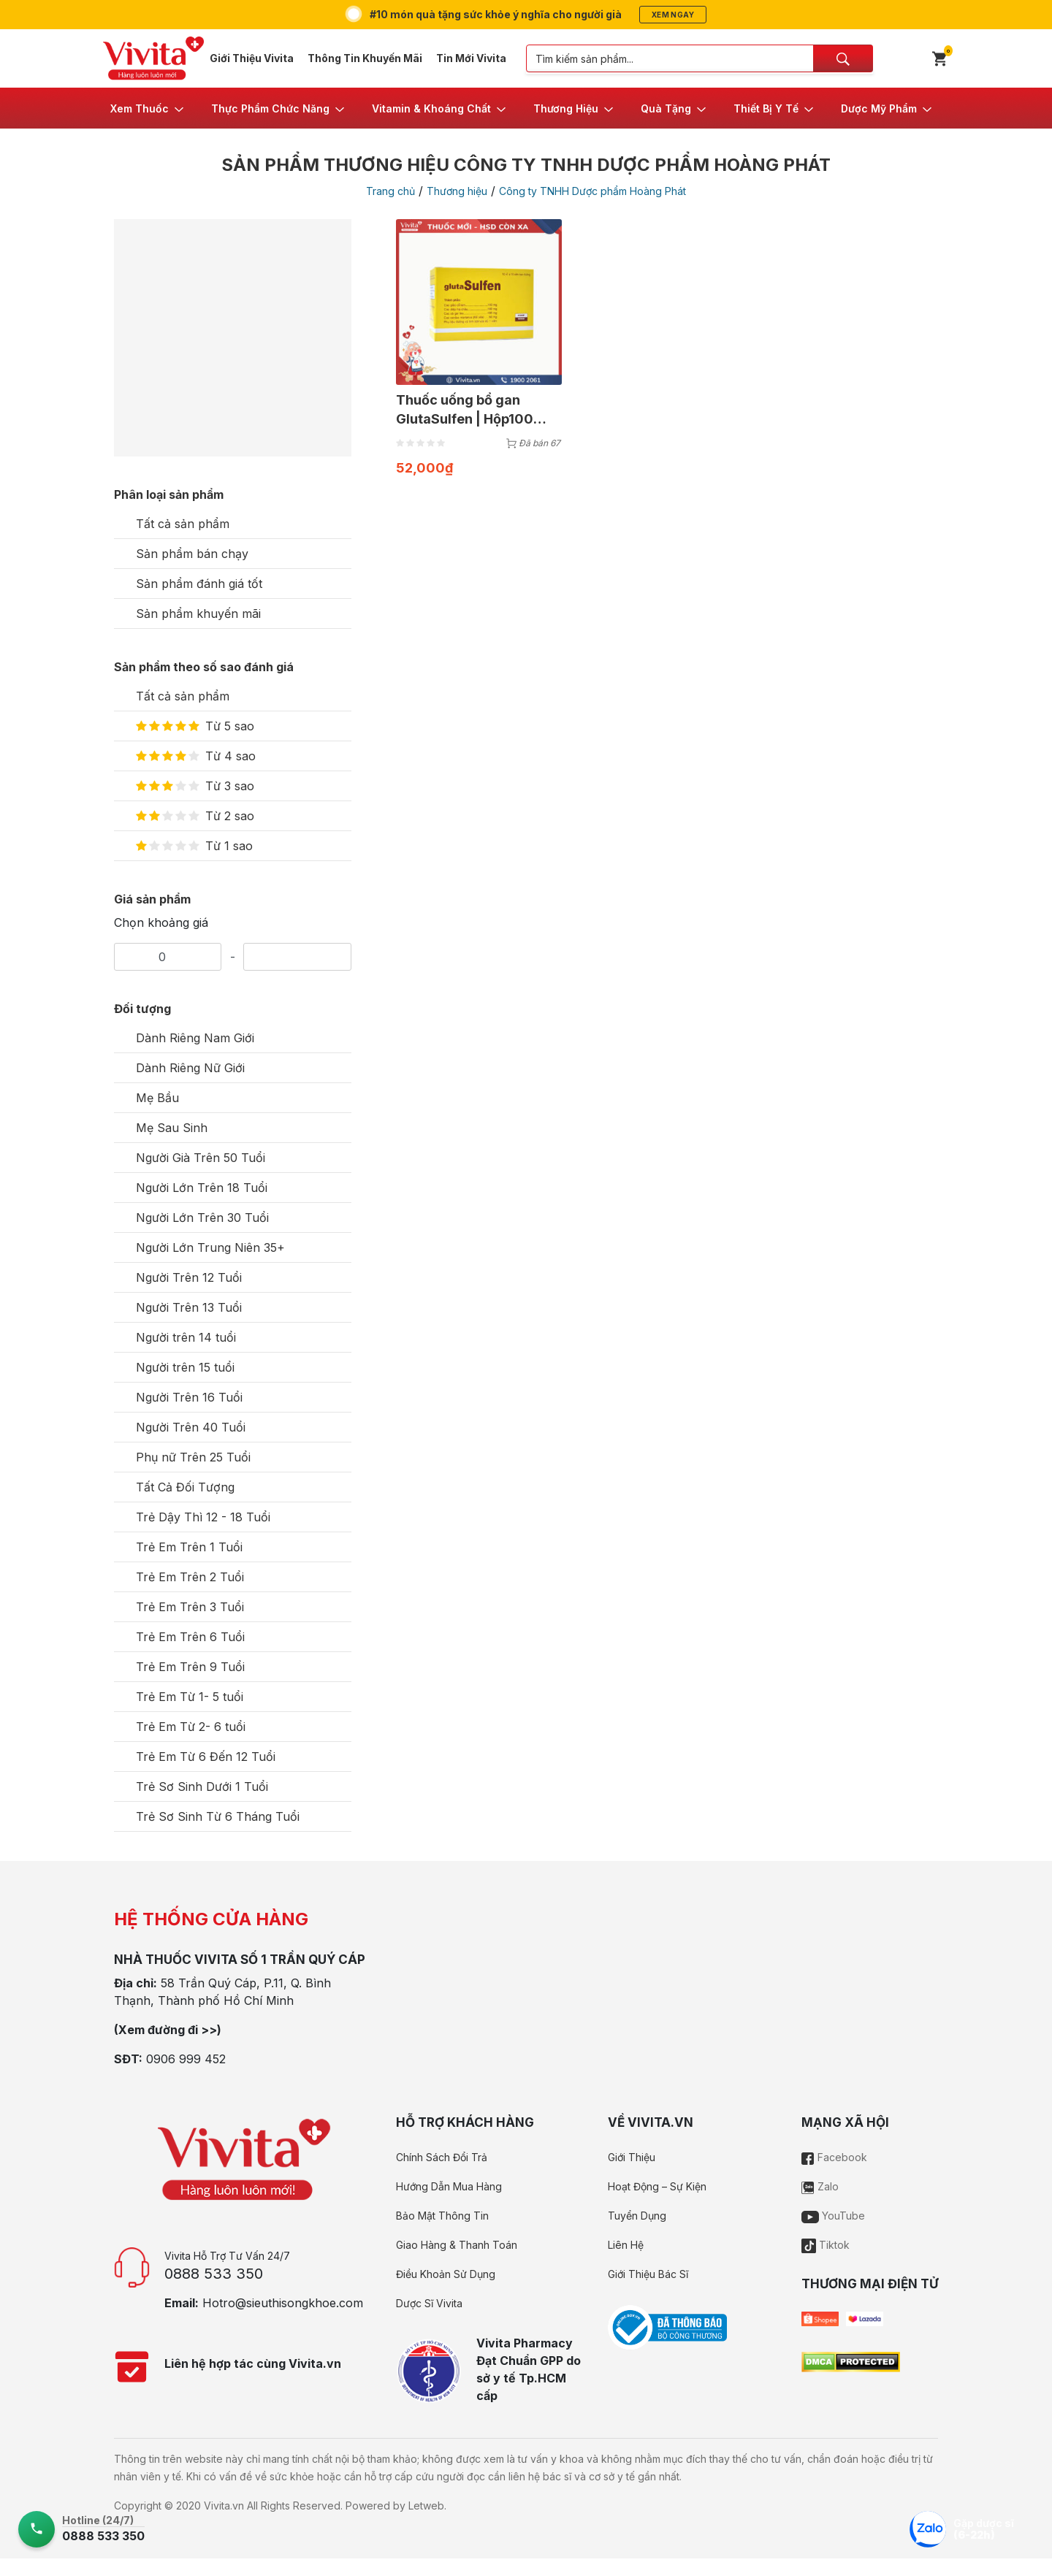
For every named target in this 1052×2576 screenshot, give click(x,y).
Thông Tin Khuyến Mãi (365, 58)
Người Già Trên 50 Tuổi (200, 1157)
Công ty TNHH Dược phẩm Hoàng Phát (592, 191)
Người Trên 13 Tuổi (189, 1307)
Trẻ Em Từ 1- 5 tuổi (189, 1696)
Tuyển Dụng (637, 2215)
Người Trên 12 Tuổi (189, 1277)
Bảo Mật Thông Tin (442, 2215)
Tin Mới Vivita (471, 58)
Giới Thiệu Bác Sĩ (648, 2274)
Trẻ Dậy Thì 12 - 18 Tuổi (203, 1517)
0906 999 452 (186, 2059)
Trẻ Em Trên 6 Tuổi (190, 1636)
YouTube (833, 2215)
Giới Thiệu (631, 2157)
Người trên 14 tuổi (186, 1337)
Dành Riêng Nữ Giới (190, 1067)
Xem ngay (673, 14)
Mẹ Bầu (157, 1097)
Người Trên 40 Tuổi (190, 1427)
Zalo (820, 2186)
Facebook (834, 2157)
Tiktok (825, 2245)
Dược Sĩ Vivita (429, 2303)
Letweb (426, 2505)
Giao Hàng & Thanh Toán (456, 2245)
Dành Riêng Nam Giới (195, 1038)
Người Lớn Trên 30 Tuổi (202, 1217)
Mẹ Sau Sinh (171, 1127)
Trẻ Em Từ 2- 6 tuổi (190, 1726)
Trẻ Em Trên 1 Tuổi (189, 1547)
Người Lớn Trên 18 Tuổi (201, 1187)
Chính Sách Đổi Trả (441, 2157)
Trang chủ (390, 191)
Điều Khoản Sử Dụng (445, 2274)
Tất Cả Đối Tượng (185, 1487)
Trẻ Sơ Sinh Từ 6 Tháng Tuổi (218, 1816)
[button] (148, 108)
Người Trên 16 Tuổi (189, 1397)
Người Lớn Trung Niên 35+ (210, 1247)
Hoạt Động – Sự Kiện (657, 2186)
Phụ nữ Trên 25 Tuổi (193, 1457)
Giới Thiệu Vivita (252, 58)
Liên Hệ (626, 2245)
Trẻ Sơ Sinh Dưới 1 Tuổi (202, 1786)
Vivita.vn (224, 2505)
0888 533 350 (213, 2273)
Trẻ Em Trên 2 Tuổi (190, 1577)
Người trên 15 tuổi (185, 1367)
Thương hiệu (457, 191)
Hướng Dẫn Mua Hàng (449, 2186)
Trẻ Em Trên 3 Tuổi (190, 1607)
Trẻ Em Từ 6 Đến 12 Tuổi (205, 1756)
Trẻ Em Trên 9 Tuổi (190, 1666)
